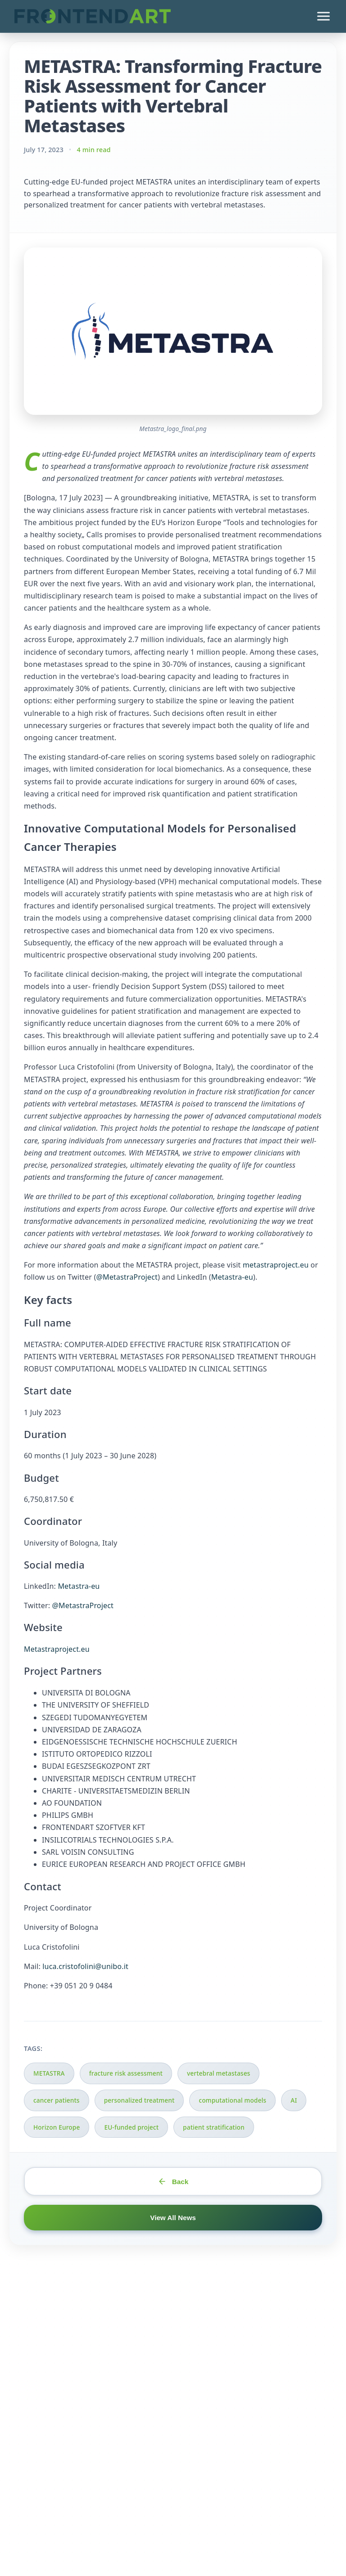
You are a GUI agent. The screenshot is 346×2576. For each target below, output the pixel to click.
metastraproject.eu (276, 1265)
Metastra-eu (232, 1277)
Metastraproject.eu (57, 1649)
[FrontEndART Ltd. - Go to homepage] (92, 16)
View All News (173, 2217)
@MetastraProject (127, 1277)
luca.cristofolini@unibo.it (85, 1966)
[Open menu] (323, 16)
